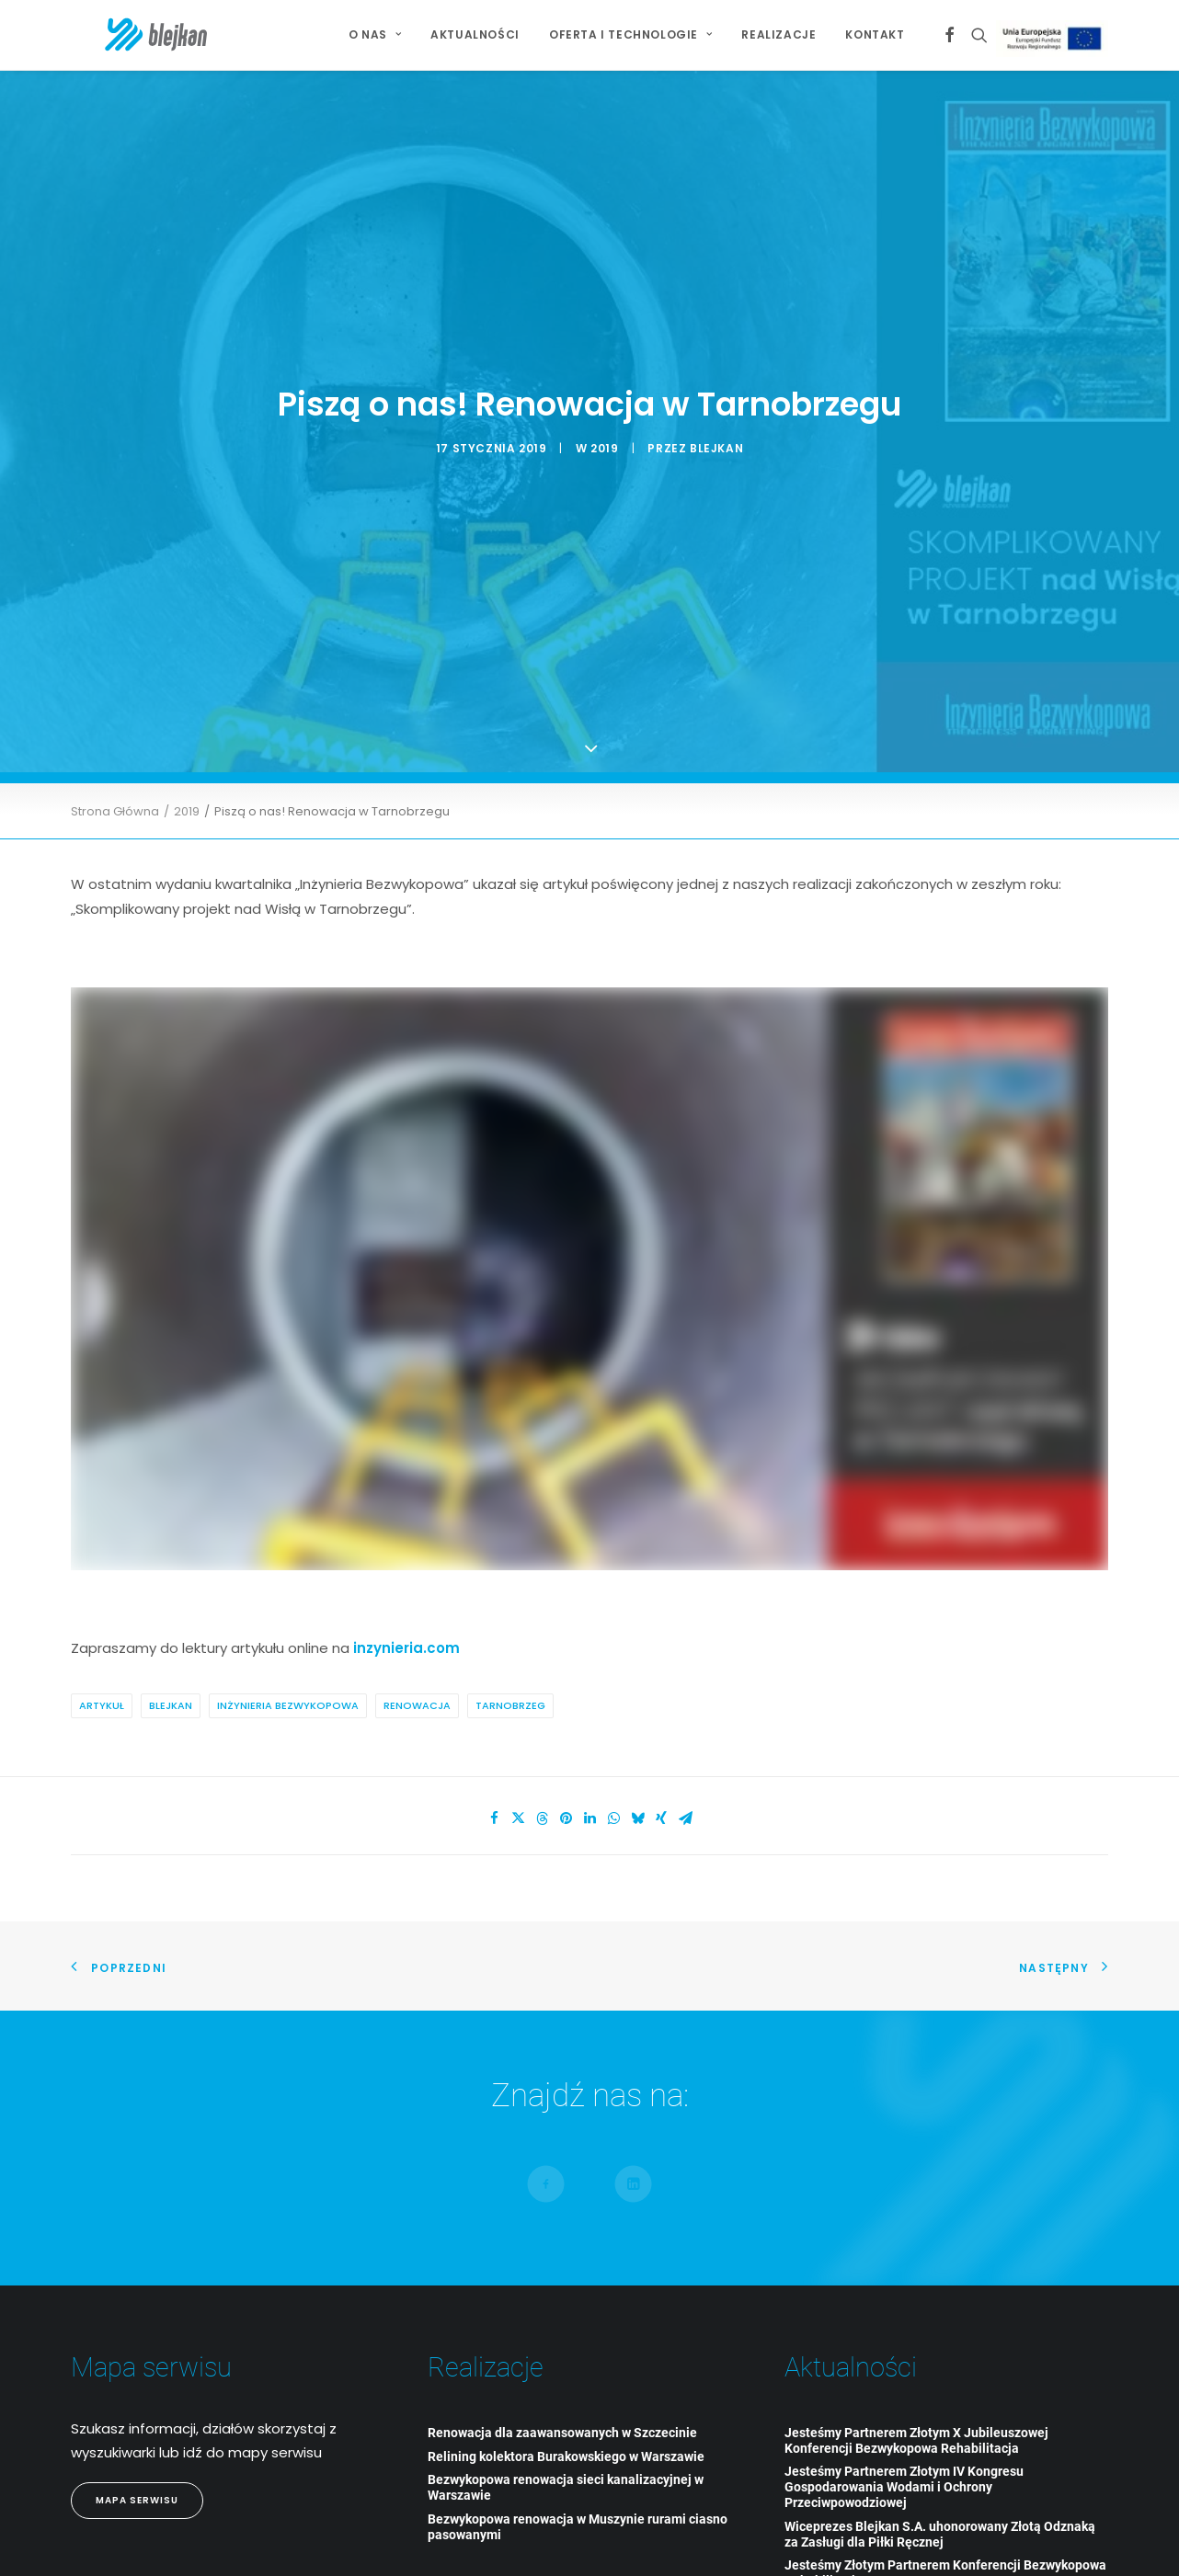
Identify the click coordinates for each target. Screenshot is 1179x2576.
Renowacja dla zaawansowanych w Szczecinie (562, 2375)
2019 (604, 419)
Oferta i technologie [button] (630, 34)
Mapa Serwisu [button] (137, 2444)
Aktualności (475, 34)
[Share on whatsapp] (613, 1762)
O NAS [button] (375, 34)
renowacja (417, 1649)
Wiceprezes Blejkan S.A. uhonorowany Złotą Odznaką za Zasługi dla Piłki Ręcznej (939, 2477)
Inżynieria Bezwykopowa (288, 1649)
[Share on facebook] (494, 1762)
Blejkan (170, 1649)
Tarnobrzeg (510, 1649)
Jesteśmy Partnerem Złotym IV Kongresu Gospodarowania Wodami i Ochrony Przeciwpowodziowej (904, 2431)
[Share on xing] (661, 1762)
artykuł (101, 1649)
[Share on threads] (542, 1762)
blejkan (716, 419)
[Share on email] (685, 1762)
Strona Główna (115, 754)
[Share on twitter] (518, 1762)
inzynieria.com (406, 1591)
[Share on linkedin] (589, 1762)
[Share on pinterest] (566, 1762)
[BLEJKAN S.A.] (124, 35)
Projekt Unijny (1056, 38)
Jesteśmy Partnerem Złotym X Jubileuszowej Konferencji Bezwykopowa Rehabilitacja (916, 2383)
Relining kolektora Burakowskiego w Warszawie (566, 2399)
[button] (950, 35)
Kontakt (874, 34)
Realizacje (778, 34)
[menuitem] (375, 35)
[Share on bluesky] (637, 1762)
